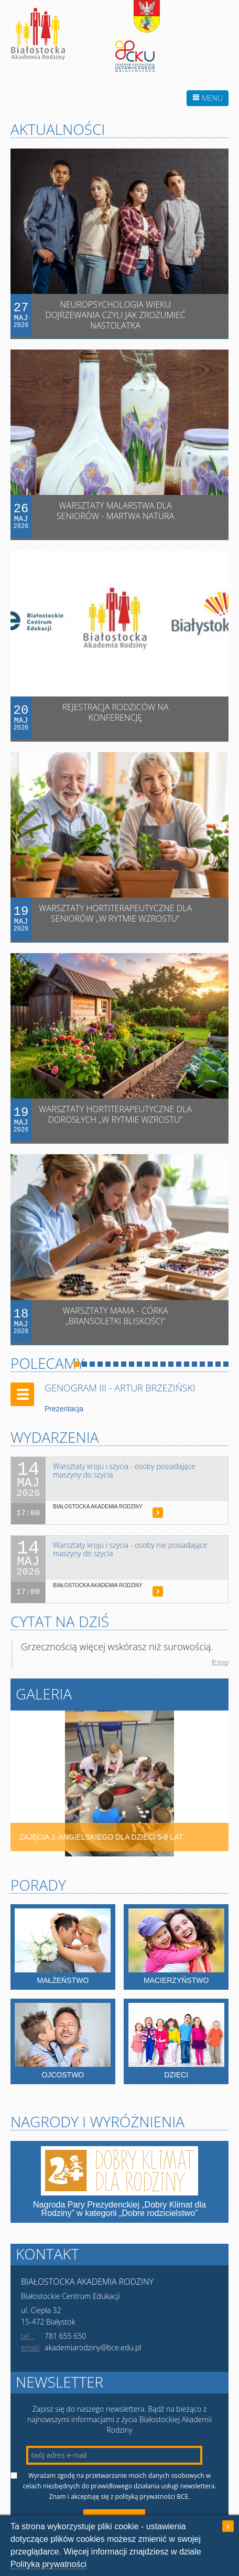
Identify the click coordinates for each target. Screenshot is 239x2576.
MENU (207, 98)
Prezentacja (64, 1409)
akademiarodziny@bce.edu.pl (93, 2347)
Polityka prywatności (48, 2564)
